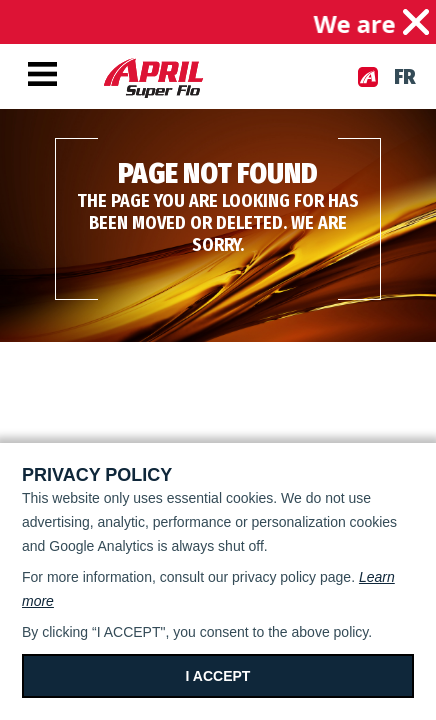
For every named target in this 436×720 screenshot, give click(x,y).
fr (405, 77)
